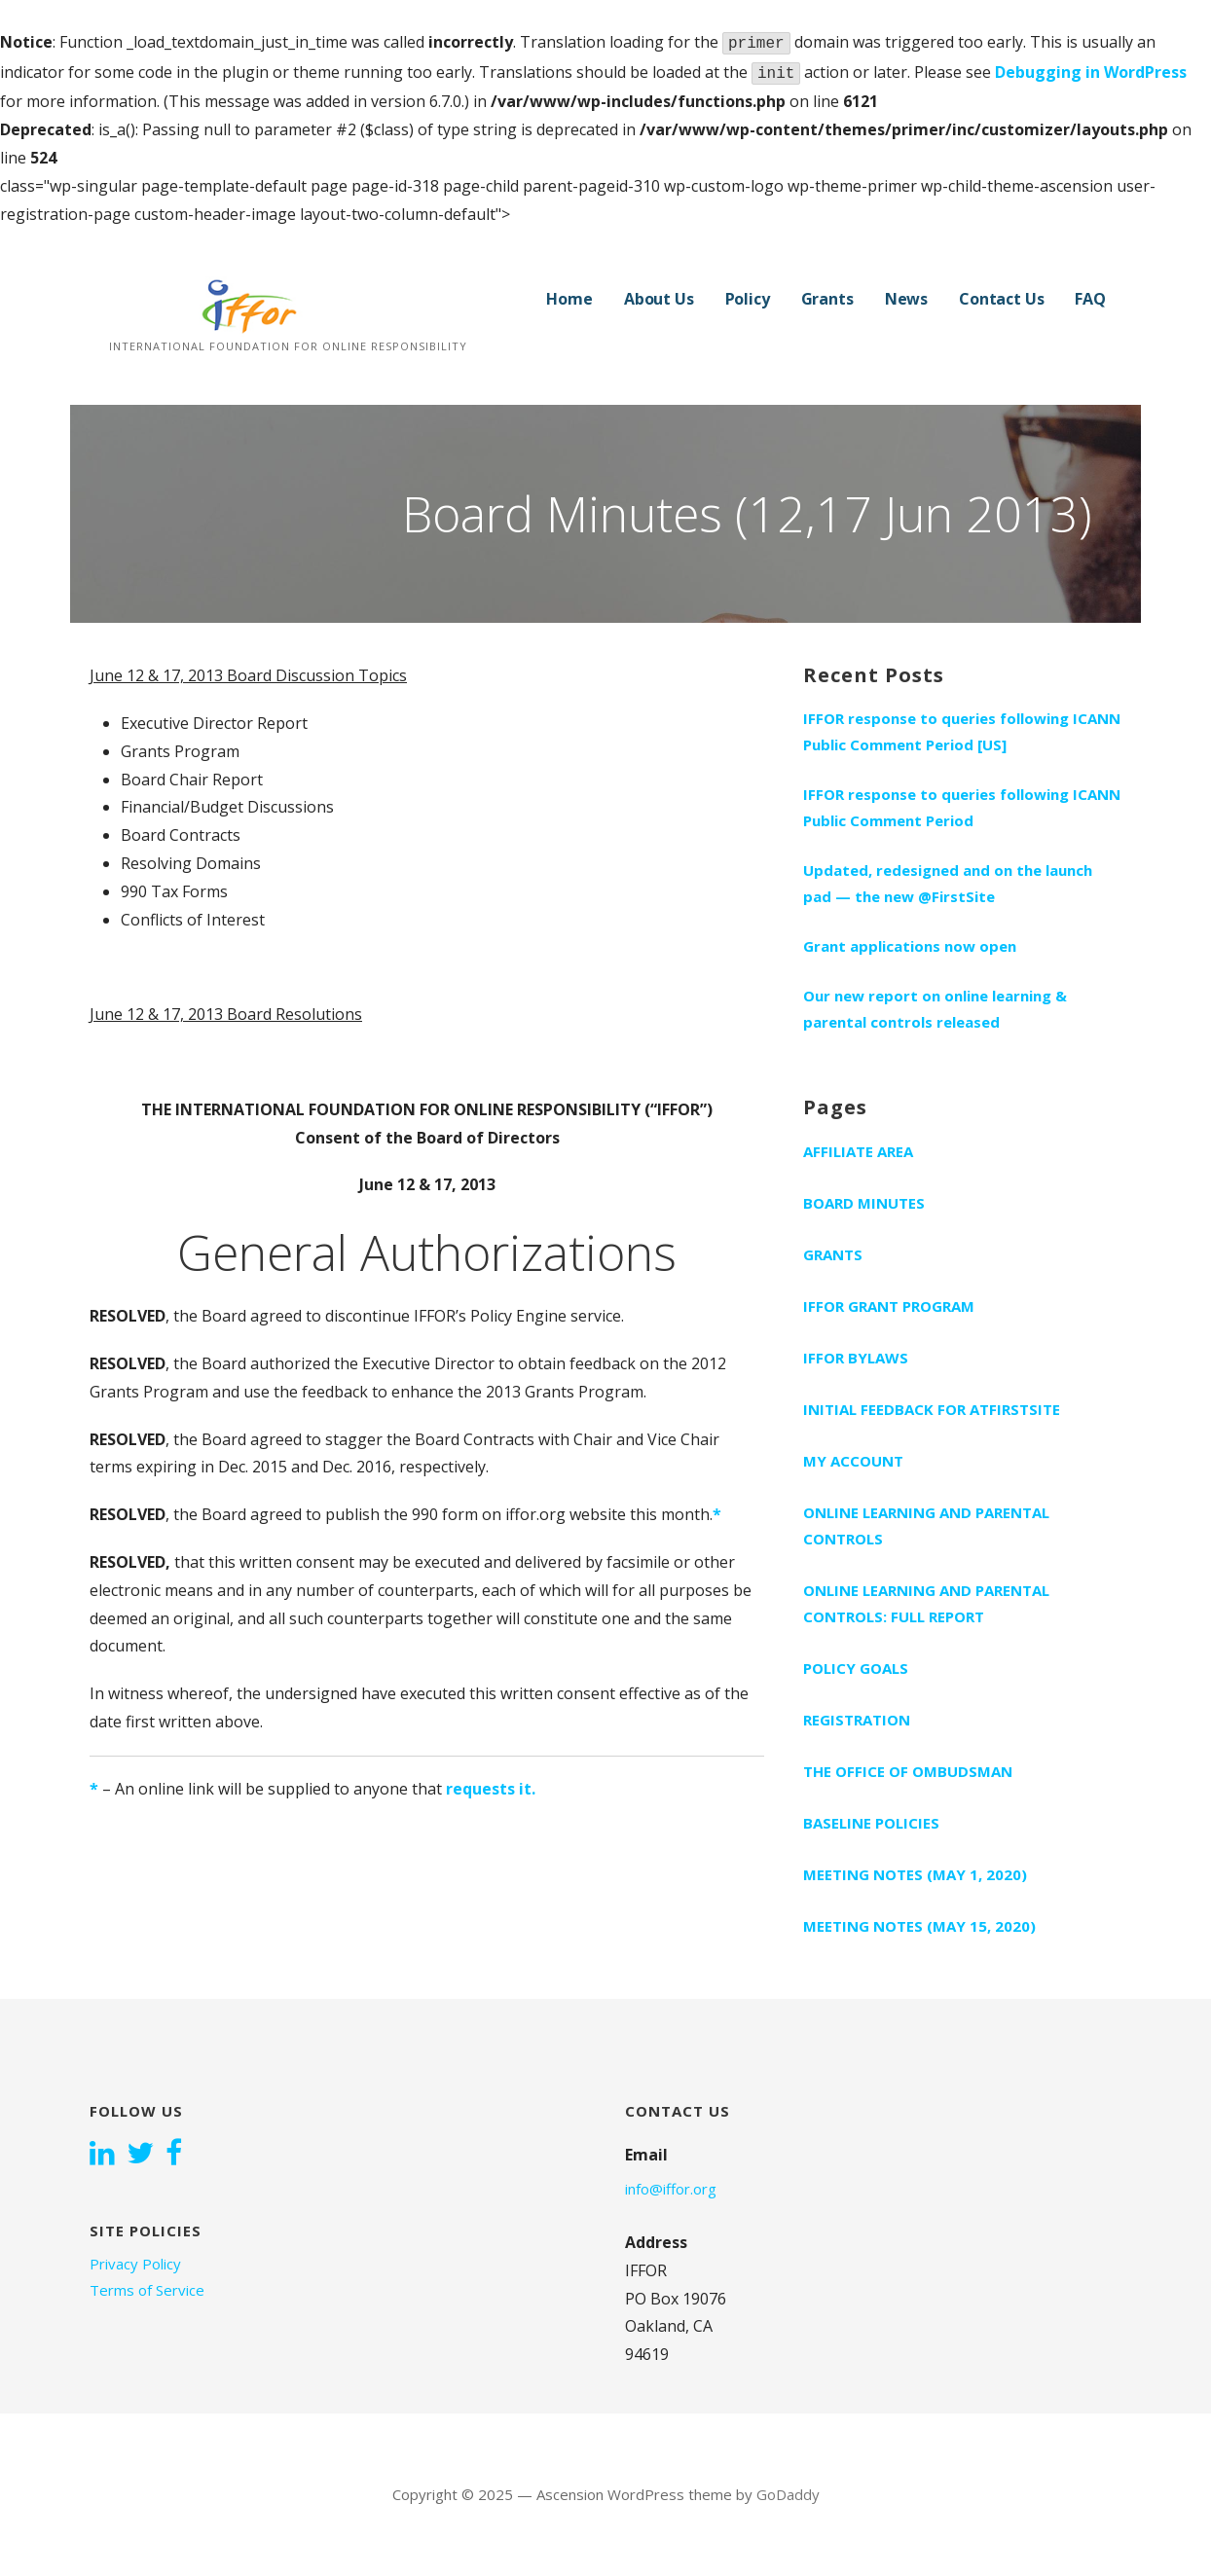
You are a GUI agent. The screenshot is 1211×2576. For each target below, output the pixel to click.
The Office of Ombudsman (907, 1771)
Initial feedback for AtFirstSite (931, 1409)
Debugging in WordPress (1091, 72)
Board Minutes (864, 1203)
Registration (856, 1719)
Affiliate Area (858, 1151)
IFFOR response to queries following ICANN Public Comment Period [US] (961, 731)
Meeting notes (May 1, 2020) (915, 1874)
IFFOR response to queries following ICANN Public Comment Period (961, 807)
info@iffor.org (670, 2188)
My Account (853, 1460)
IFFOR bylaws (855, 1357)
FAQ (1090, 298)
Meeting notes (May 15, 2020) (919, 1926)
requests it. (490, 1788)
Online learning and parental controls (926, 1525)
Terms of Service (147, 2290)
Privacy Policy (135, 2263)
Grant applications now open (909, 946)
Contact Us (1001, 298)
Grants (827, 298)
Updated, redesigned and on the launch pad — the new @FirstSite (947, 883)
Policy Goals (855, 1668)
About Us (659, 298)
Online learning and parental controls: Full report (926, 1603)
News (906, 298)
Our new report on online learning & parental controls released (935, 1009)
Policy (747, 298)
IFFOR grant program (888, 1306)
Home (569, 298)
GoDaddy (788, 2494)
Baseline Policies (871, 1822)
